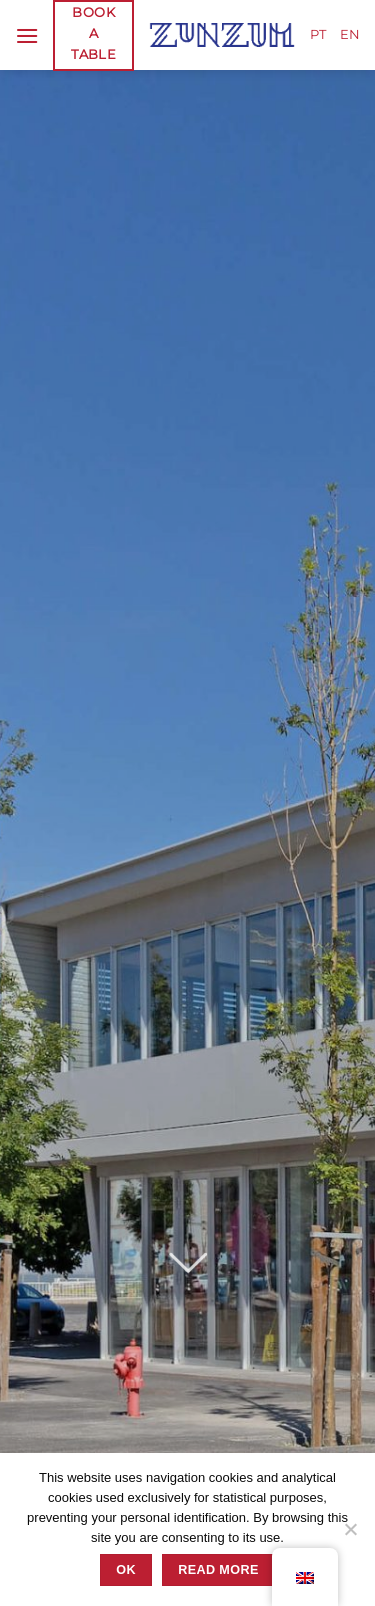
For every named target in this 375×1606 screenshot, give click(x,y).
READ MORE (218, 1570)
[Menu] (27, 35)
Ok (126, 1570)
